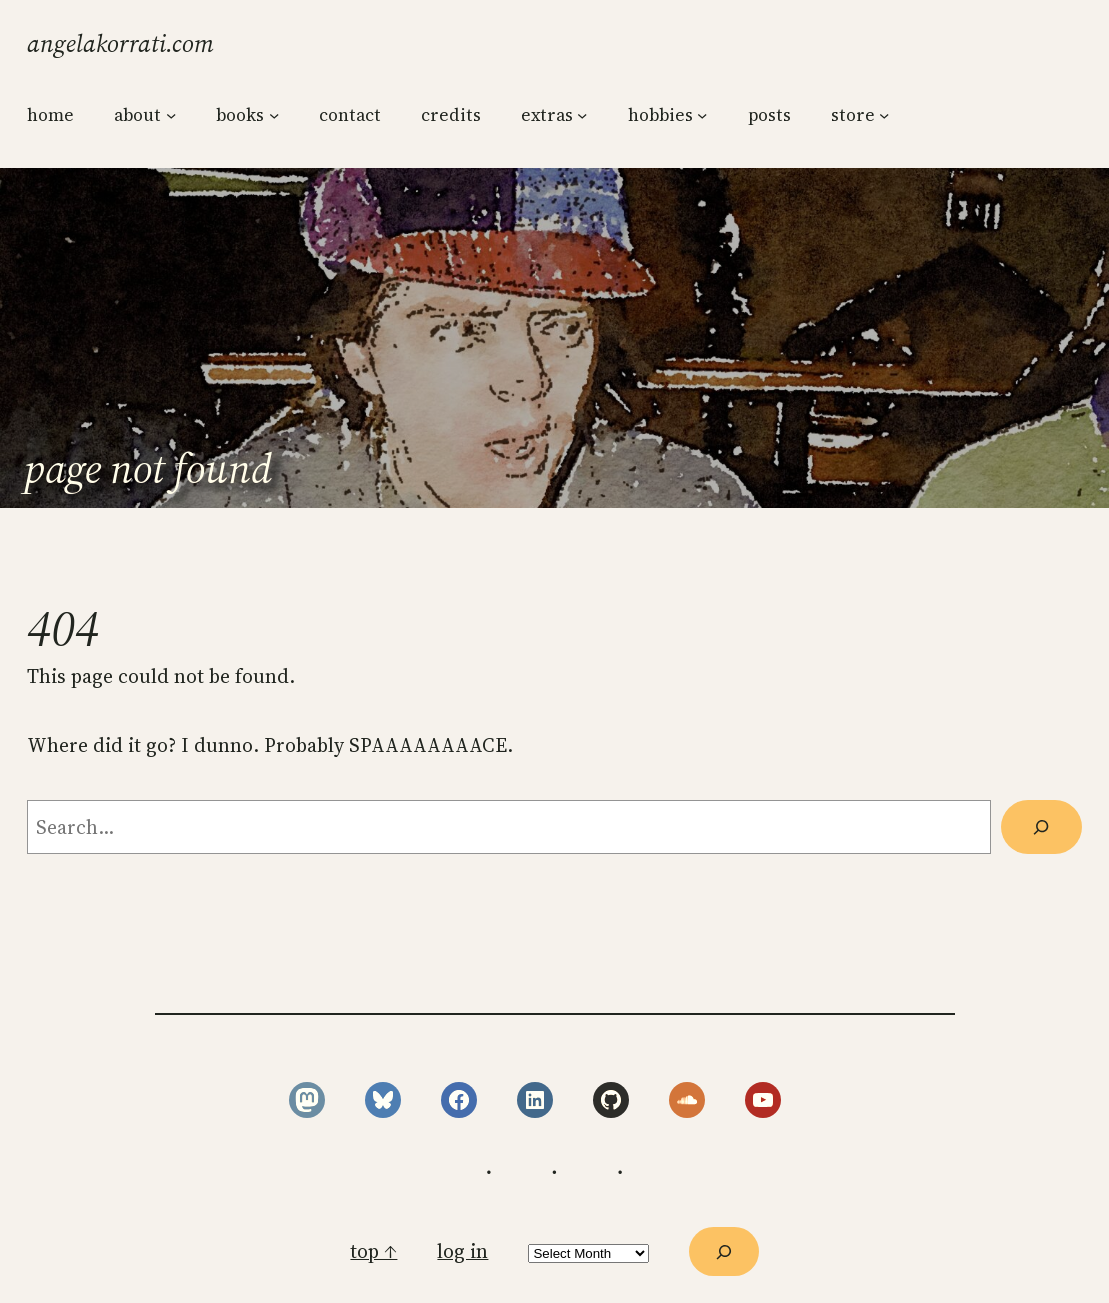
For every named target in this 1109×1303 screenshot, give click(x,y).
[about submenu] (171, 114)
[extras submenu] (582, 114)
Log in (462, 1251)
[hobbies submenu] (702, 114)
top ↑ (373, 1251)
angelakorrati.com (120, 43)
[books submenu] (274, 114)
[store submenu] (884, 114)
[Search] (1041, 827)
